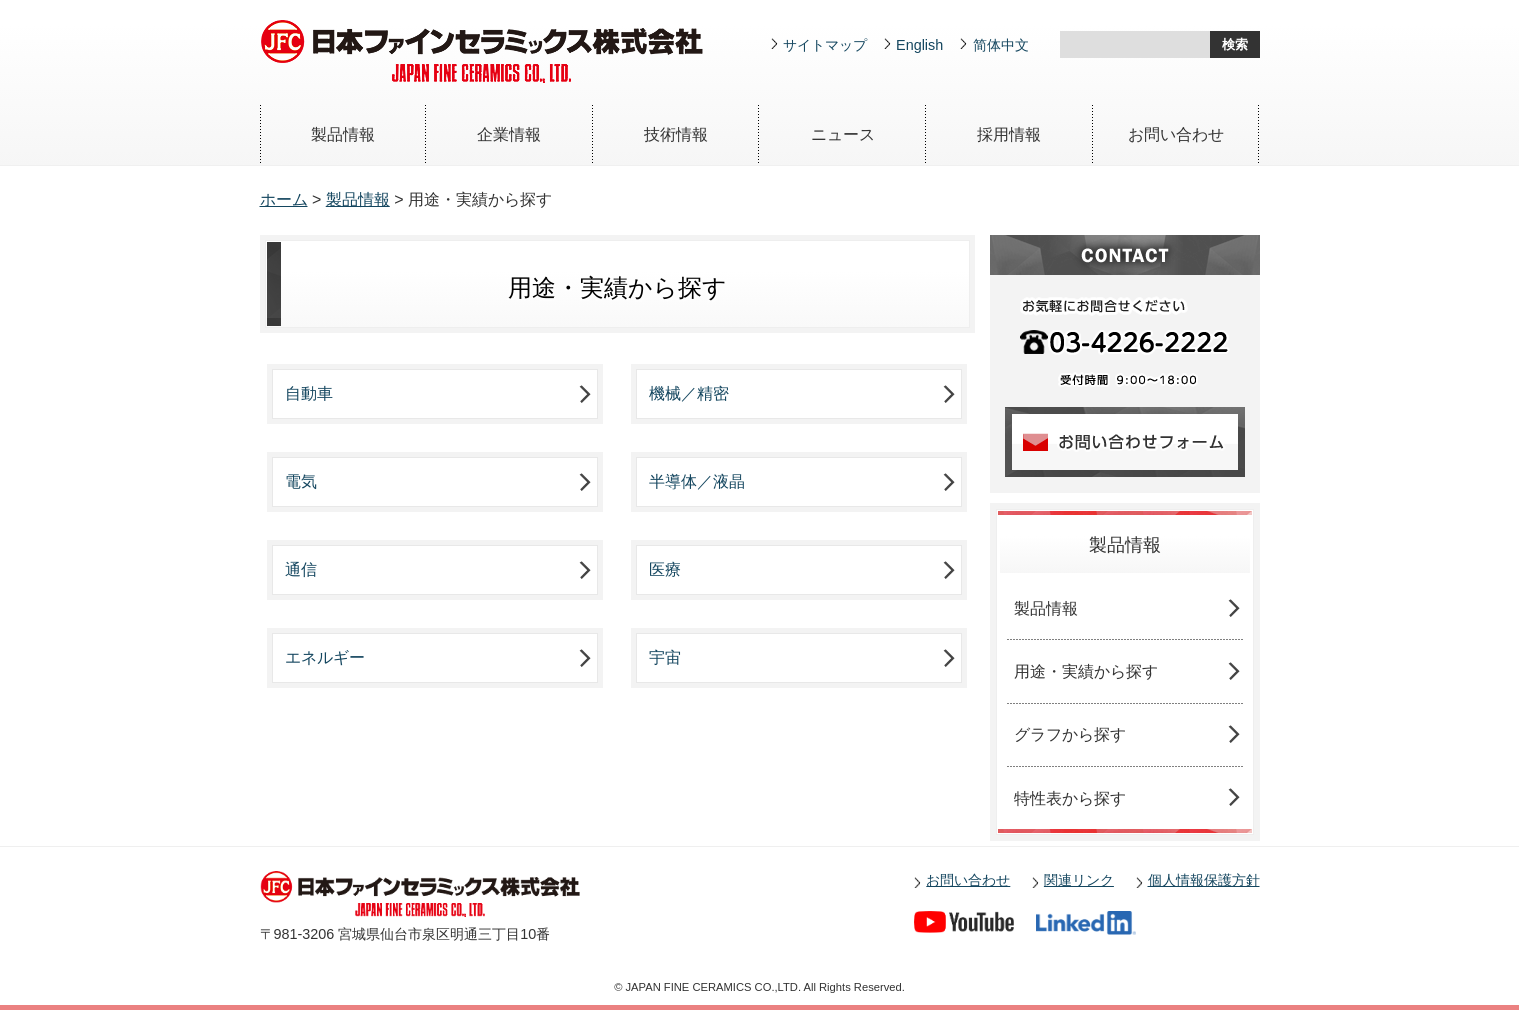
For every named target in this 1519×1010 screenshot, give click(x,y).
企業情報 (509, 134)
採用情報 (1009, 134)
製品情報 (343, 134)
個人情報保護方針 (1204, 880)
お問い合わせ (1176, 134)
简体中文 (1001, 45)
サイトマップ (825, 45)
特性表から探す (1070, 798)
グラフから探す (1070, 734)
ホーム (284, 199)
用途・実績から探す (1086, 671)
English (919, 45)
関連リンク (1079, 880)
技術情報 (676, 134)
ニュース (843, 134)
